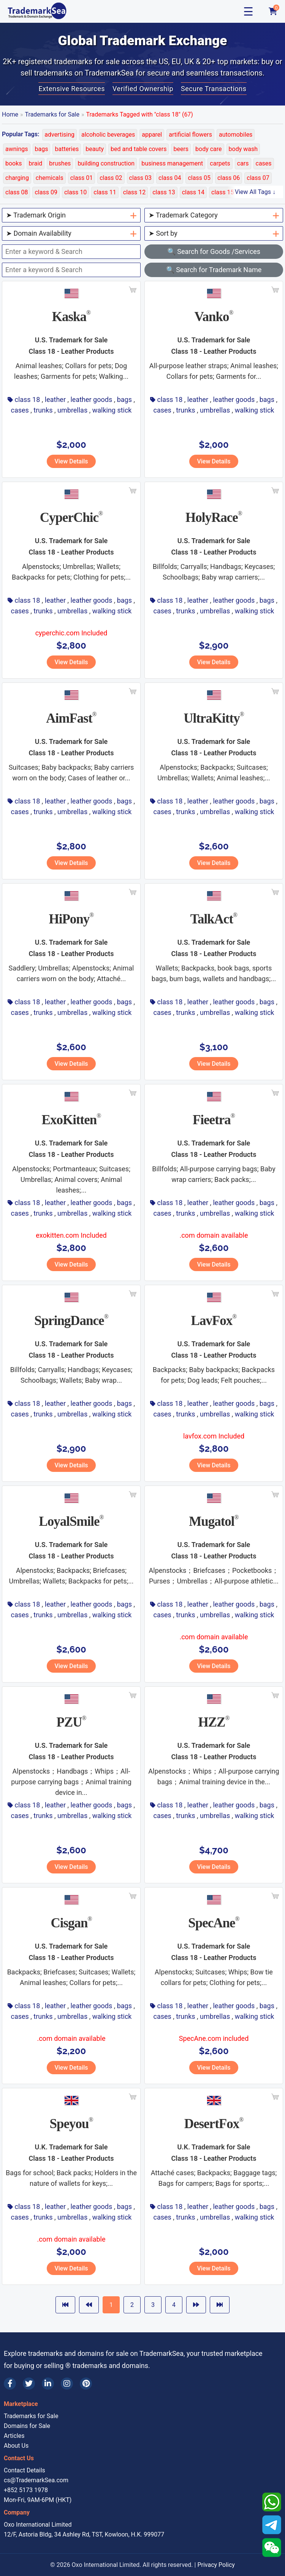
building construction (106, 163)
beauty (95, 149)
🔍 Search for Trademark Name (214, 270)
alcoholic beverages (108, 134)
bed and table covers (138, 149)
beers (180, 149)
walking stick (112, 410)
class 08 (16, 192)
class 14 (193, 192)
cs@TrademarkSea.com (36, 2480)
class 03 (140, 177)
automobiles (235, 134)
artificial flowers (190, 134)
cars (243, 163)
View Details (71, 461)
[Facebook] (10, 2383)
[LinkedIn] (48, 2383)
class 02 (111, 177)
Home (10, 114)
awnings (16, 149)
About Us (16, 2445)
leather (55, 399)
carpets (220, 163)
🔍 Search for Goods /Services (213, 251)
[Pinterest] (86, 2383)
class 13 (163, 192)
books (13, 163)
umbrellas (72, 410)
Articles (14, 2435)
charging (17, 177)
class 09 (46, 192)
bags (41, 149)
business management (172, 163)
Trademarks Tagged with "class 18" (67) (139, 114)
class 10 (75, 192)
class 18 (27, 399)
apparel (152, 134)
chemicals (49, 177)
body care (208, 149)
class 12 (134, 192)
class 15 (222, 192)
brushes (60, 163)
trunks (42, 410)
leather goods (91, 399)
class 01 (81, 177)
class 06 (228, 177)
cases (264, 163)
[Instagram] (67, 2383)
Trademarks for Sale (52, 114)
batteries (67, 149)
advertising (59, 134)
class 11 (104, 192)
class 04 (169, 177)
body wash (243, 149)
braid (36, 163)
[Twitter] (29, 2383)
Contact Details (24, 2470)
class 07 (258, 177)
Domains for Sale (27, 2425)
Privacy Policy (216, 2564)
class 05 (199, 177)
